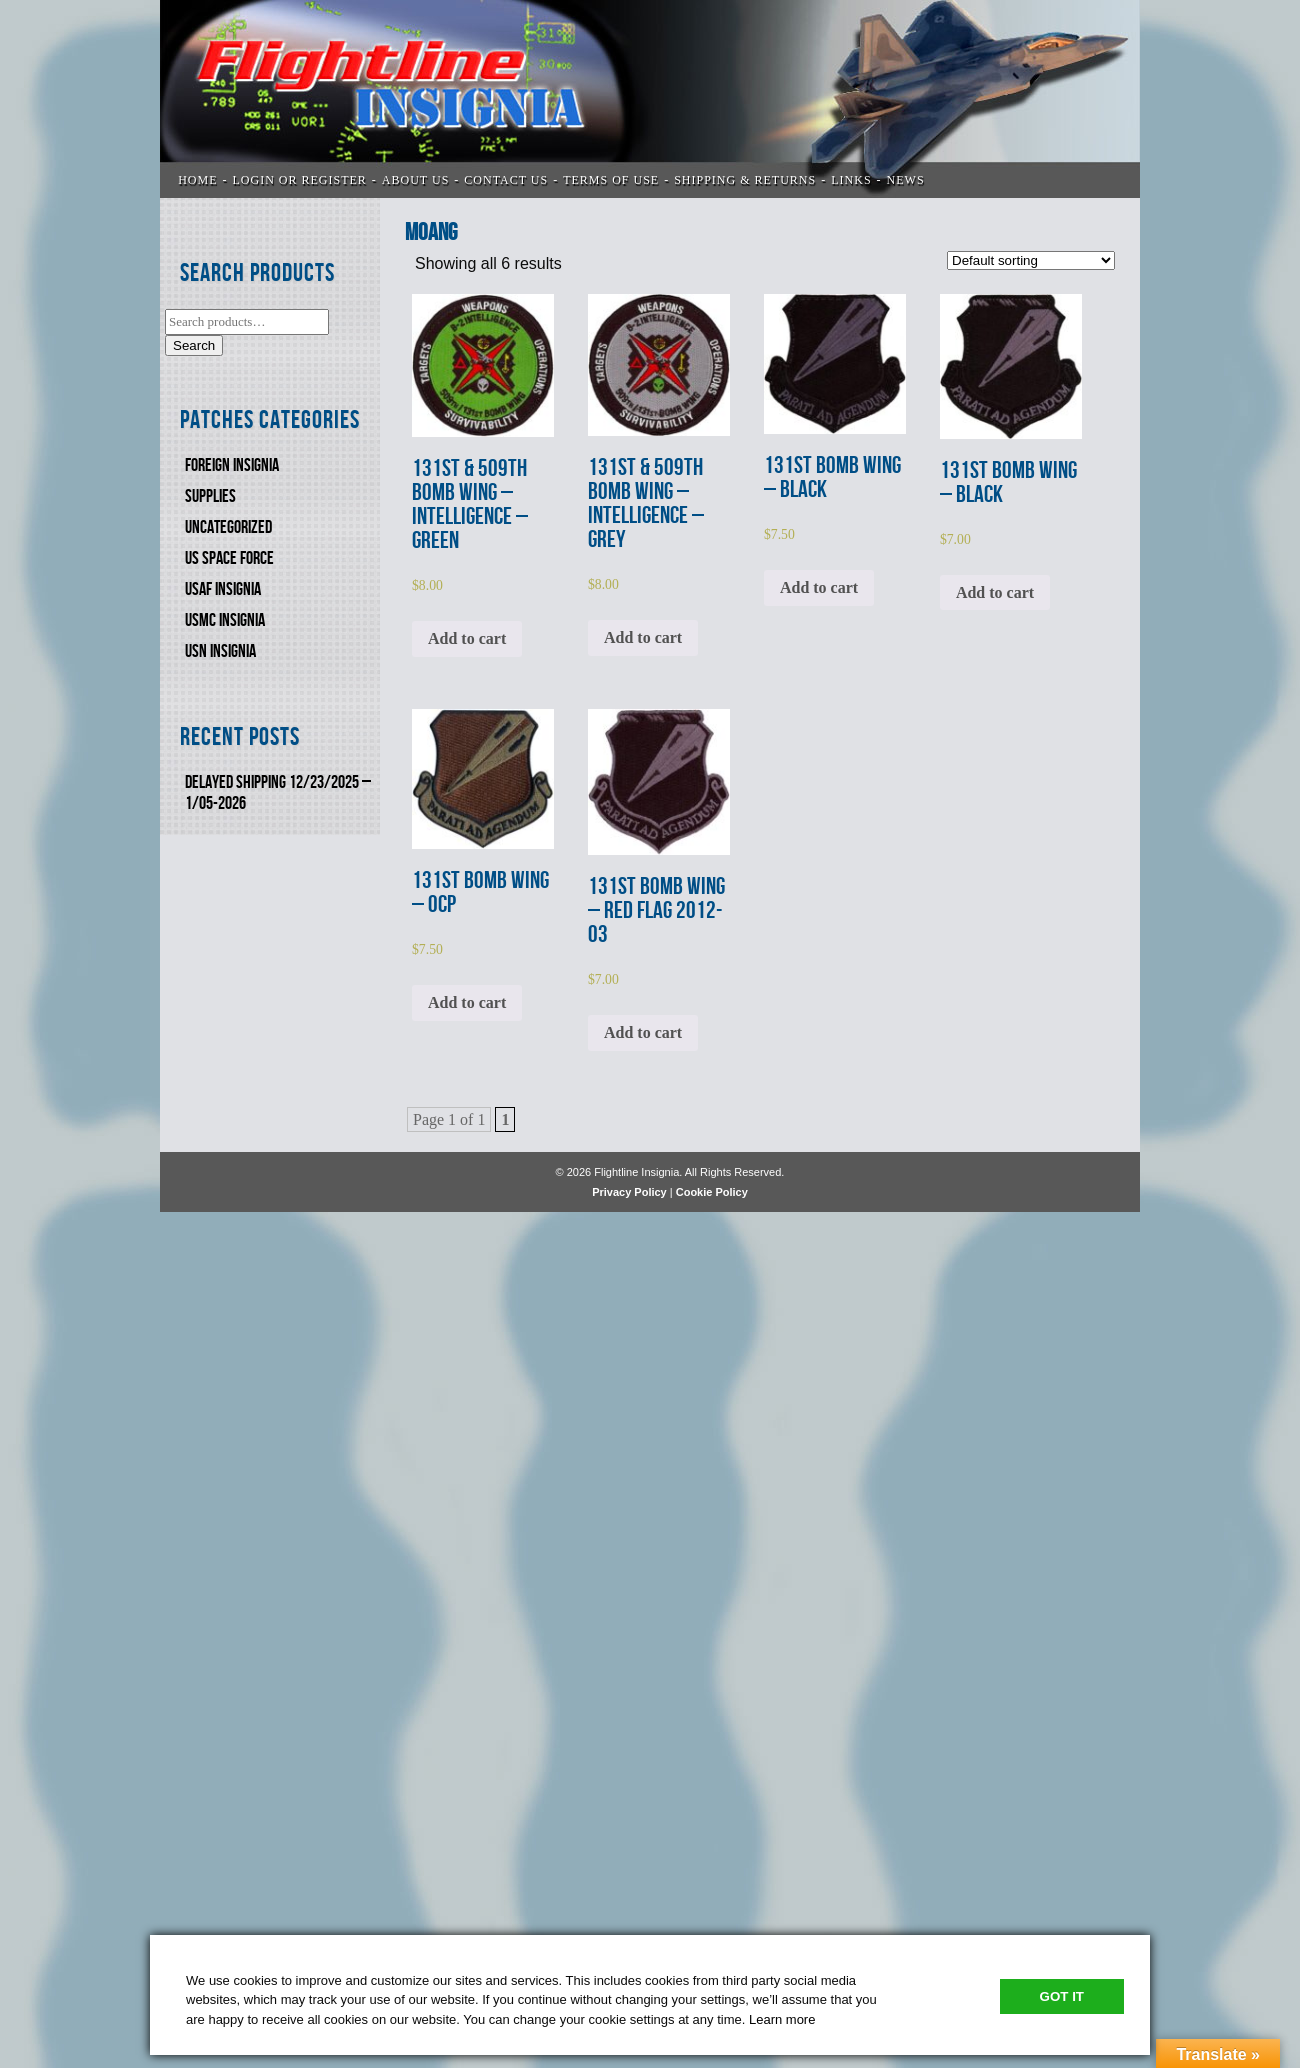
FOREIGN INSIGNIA (232, 465)
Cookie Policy (712, 1192)
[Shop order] (1031, 260)
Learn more (782, 2019)
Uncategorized (228, 527)
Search (194, 345)
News (906, 180)
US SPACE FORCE (229, 558)
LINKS (851, 180)
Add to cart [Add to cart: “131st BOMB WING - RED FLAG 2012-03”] (643, 1032)
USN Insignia (220, 651)
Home (197, 180)
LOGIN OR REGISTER (300, 180)
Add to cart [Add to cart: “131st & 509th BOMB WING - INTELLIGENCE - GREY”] (643, 637)
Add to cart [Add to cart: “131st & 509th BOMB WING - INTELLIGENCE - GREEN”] (467, 638)
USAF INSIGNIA (223, 589)
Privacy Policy (629, 1192)
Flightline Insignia (650, 99)
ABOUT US (415, 180)
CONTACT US (506, 180)
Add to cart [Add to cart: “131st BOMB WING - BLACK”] (819, 587)
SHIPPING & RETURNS (745, 180)
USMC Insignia (225, 620)
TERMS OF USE (611, 180)
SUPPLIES (210, 496)
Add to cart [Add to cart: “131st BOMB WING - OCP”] (467, 1002)
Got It (1062, 1996)
